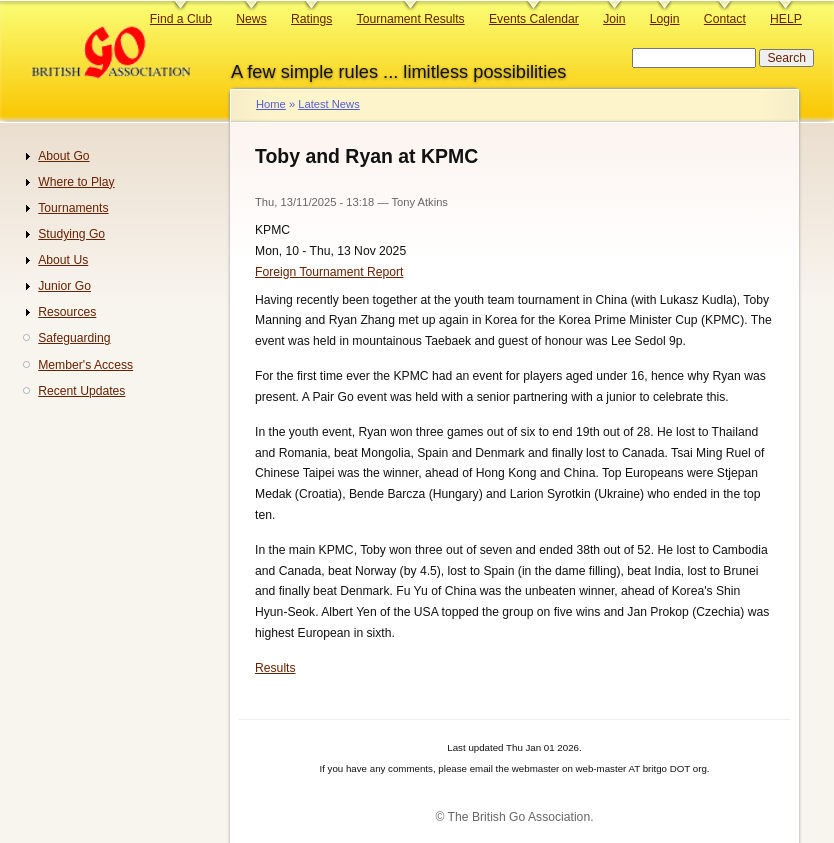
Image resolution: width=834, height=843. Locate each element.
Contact (725, 19)
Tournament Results (411, 19)
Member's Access (85, 365)
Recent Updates (81, 391)
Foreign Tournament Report (329, 272)
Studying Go (71, 234)
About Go (63, 156)
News (251, 19)
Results (275, 668)
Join (614, 19)
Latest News (328, 104)
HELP (786, 19)
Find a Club (181, 19)
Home (271, 104)
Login (665, 19)
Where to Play (76, 182)
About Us (63, 260)
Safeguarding (74, 338)
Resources (67, 312)
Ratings (311, 19)
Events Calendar (534, 19)
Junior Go (64, 286)
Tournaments (73, 208)
